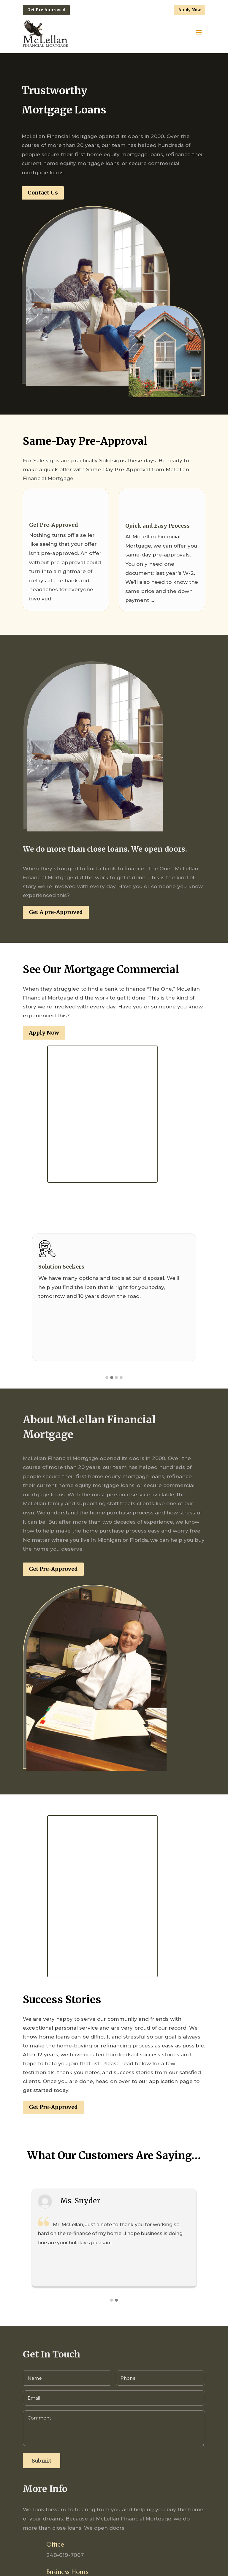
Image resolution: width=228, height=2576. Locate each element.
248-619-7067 (65, 2555)
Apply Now (189, 9)
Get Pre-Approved (46, 9)
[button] (106, 1378)
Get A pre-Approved (56, 912)
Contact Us (43, 192)
